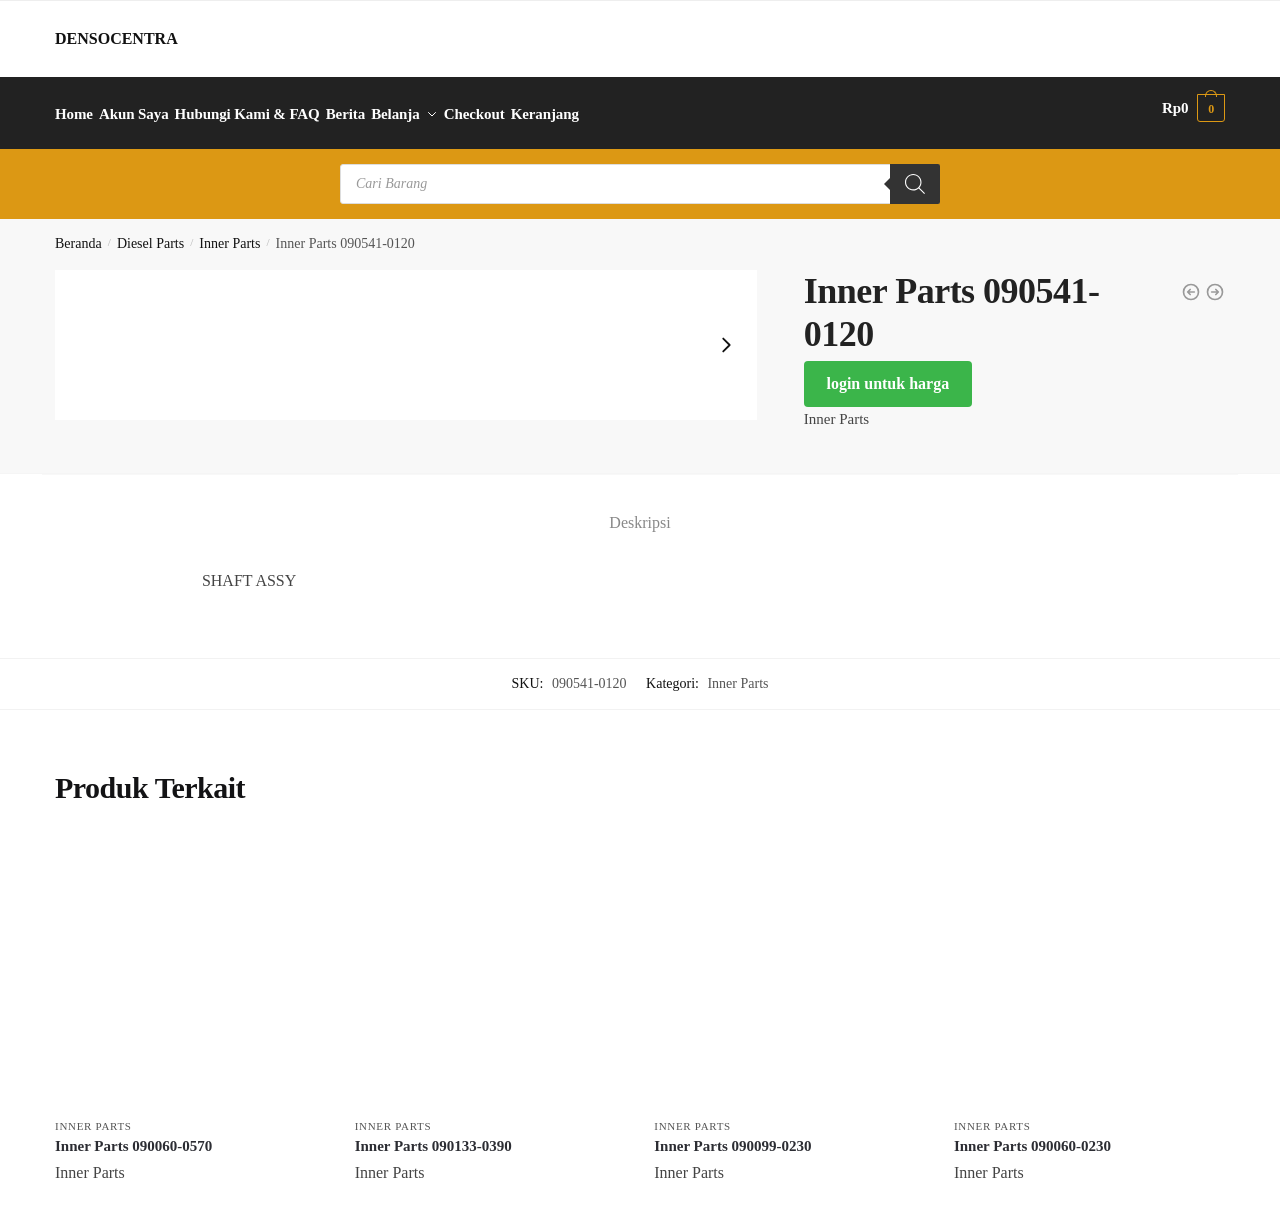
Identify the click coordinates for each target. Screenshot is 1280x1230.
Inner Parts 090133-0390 (433, 1134)
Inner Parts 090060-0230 (1032, 1134)
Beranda (78, 232)
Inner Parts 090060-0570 (133, 1134)
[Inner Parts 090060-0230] (1089, 961)
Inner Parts (229, 232)
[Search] (915, 173)
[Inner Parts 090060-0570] (190, 961)
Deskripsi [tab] (639, 511)
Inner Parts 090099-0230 (732, 1134)
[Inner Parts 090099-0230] (789, 961)
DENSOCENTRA (116, 38)
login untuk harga (887, 372)
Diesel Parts (150, 232)
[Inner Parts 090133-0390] (490, 961)
